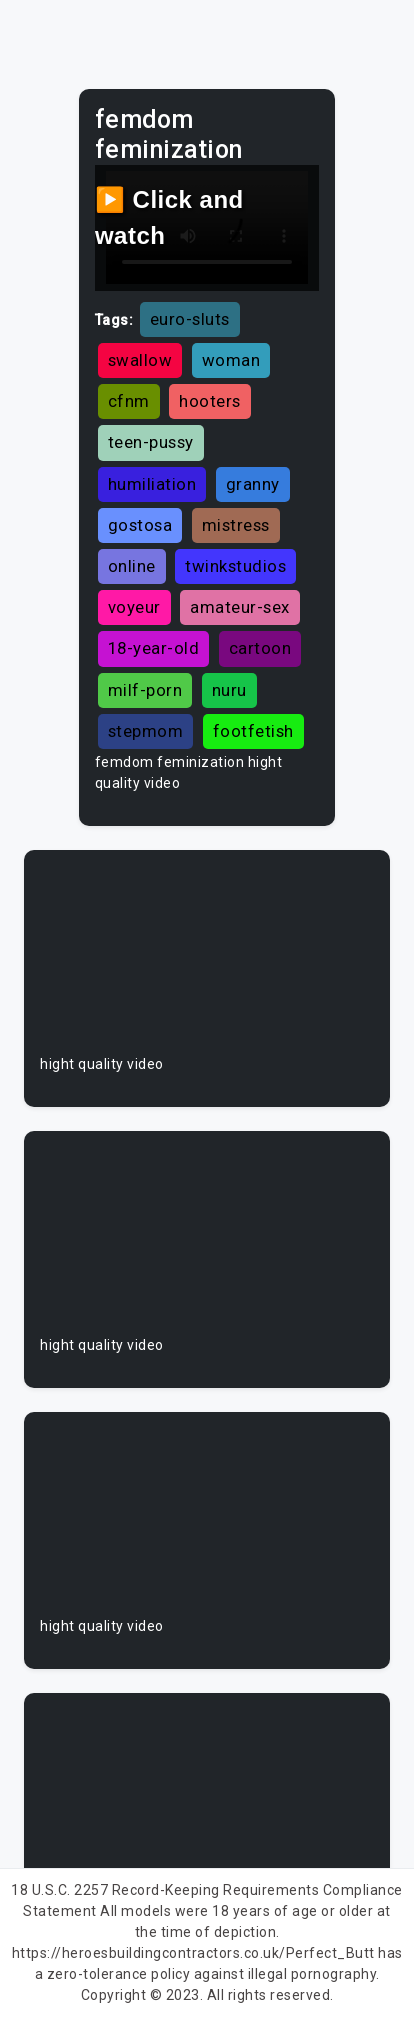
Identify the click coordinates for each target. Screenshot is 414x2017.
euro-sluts (190, 319)
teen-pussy (151, 442)
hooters (210, 401)
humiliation (152, 484)
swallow (140, 360)
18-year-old (154, 648)
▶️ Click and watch (169, 217)
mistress (236, 525)
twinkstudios (235, 566)
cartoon (260, 648)
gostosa (140, 525)
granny (253, 484)
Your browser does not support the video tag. (207, 960)
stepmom (146, 731)
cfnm (129, 401)
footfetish (253, 731)
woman (231, 360)
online (132, 566)
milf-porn (145, 690)
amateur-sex (240, 607)
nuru (229, 690)
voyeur (134, 607)
